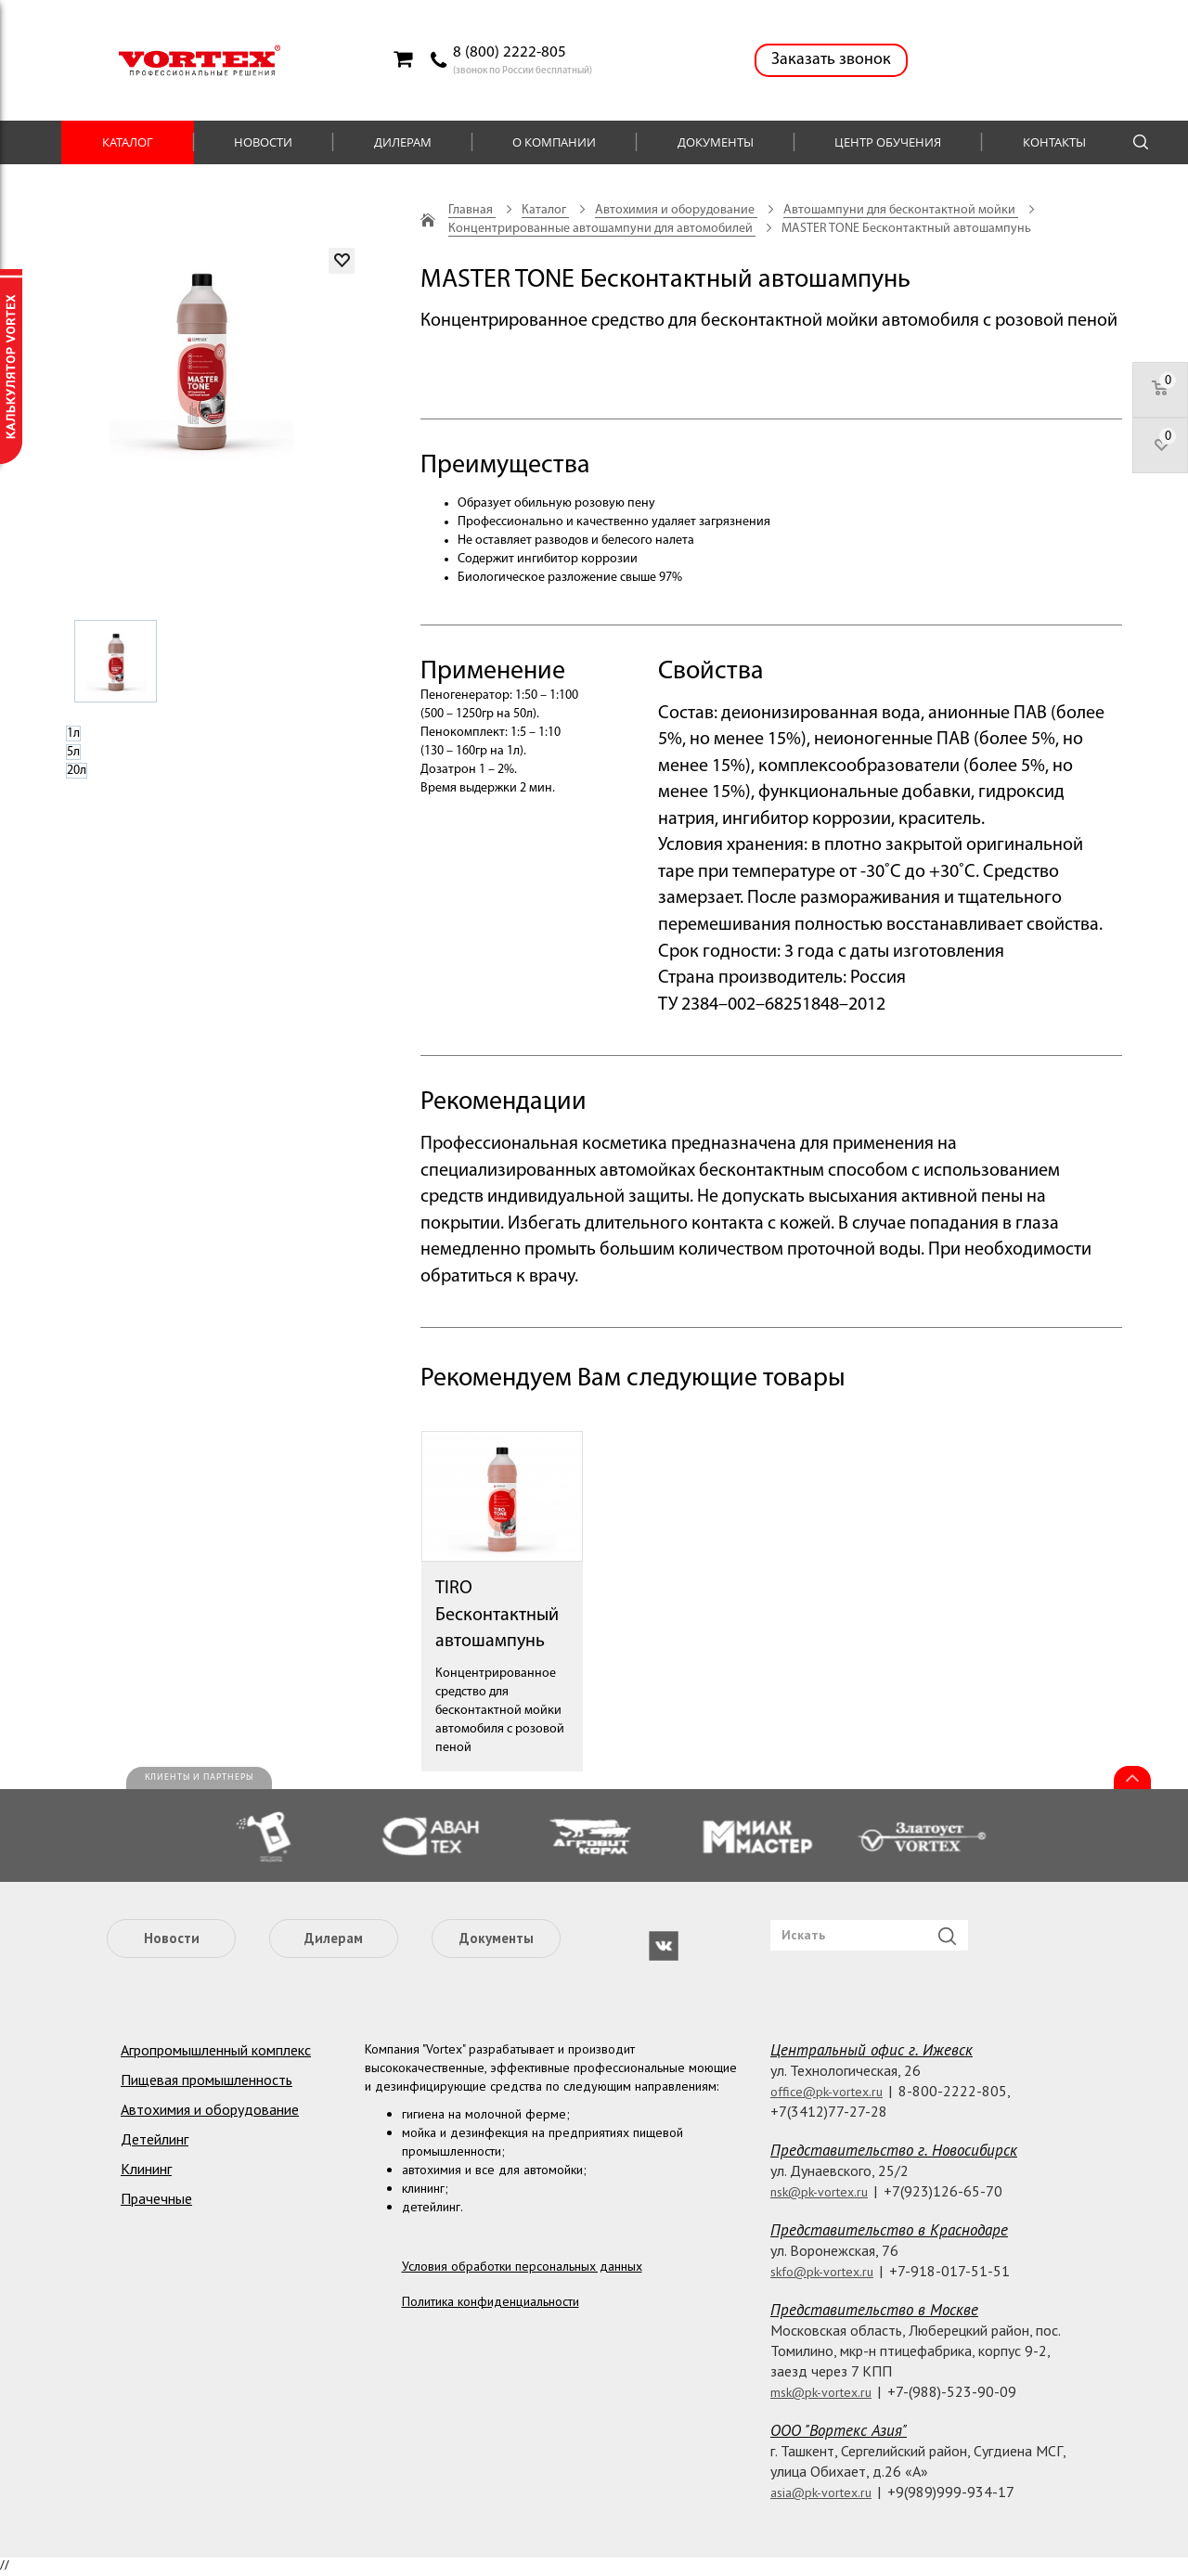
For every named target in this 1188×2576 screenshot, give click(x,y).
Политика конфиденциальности (490, 2301)
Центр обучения (887, 142)
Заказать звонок (831, 60)
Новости (263, 142)
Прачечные (156, 2198)
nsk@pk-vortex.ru (819, 2191)
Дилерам (403, 142)
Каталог (127, 142)
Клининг (146, 2168)
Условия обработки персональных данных (522, 2266)
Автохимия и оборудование (210, 2109)
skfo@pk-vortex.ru (821, 2271)
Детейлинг (154, 2139)
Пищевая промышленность (206, 2079)
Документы (716, 142)
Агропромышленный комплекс (216, 2050)
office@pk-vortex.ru (826, 2091)
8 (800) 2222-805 (509, 52)
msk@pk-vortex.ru (821, 2392)
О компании (554, 142)
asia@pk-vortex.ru (821, 2492)
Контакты (1054, 142)
